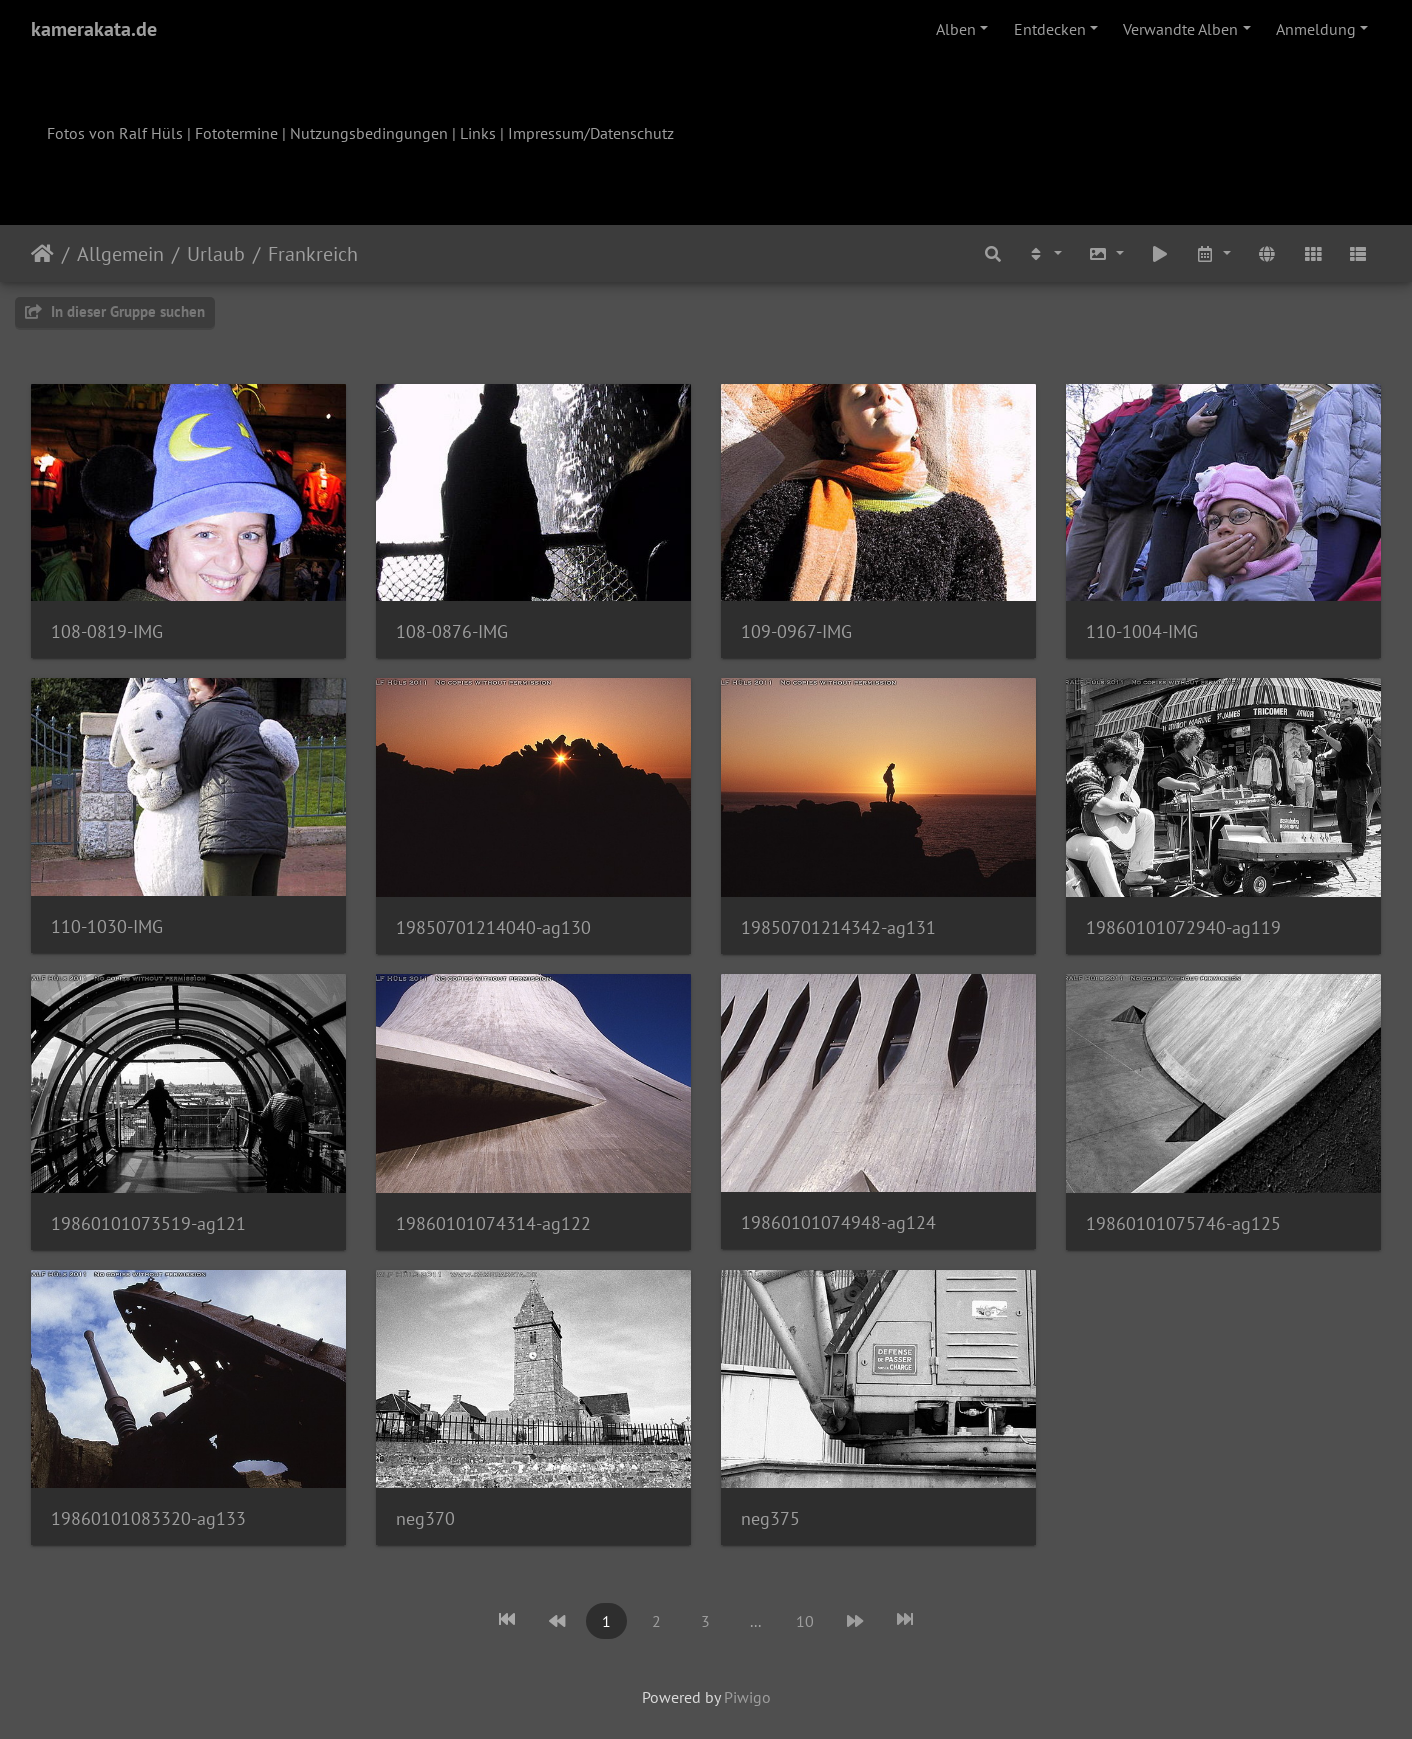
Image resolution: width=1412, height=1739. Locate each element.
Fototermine (236, 133)
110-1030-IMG (107, 926)
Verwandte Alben (1180, 29)
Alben (956, 29)
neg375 (770, 1518)
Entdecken (1050, 29)
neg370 (425, 1518)
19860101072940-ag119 (1183, 927)
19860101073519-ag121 (148, 1223)
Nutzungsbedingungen (369, 133)
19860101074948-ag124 (838, 1222)
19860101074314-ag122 (493, 1223)
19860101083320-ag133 (148, 1518)
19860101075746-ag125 (1183, 1223)
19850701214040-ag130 (493, 927)
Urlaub (216, 254)
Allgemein (120, 254)
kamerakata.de (94, 29)
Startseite (42, 254)
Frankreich (313, 254)
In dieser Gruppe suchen (115, 311)
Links (478, 133)
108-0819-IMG (107, 631)
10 (805, 1621)
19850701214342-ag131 (838, 927)
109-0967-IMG (796, 631)
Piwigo (747, 1697)
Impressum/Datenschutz (591, 133)
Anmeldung (1316, 29)
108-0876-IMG (452, 631)
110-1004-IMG (1142, 631)
